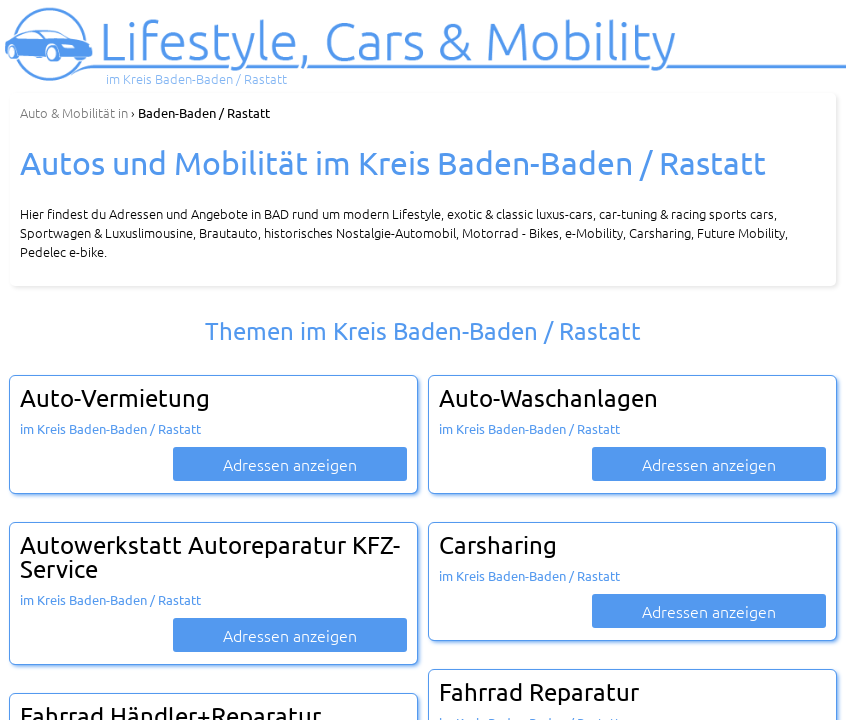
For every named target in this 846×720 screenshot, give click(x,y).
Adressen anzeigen (290, 464)
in (74, 112)
